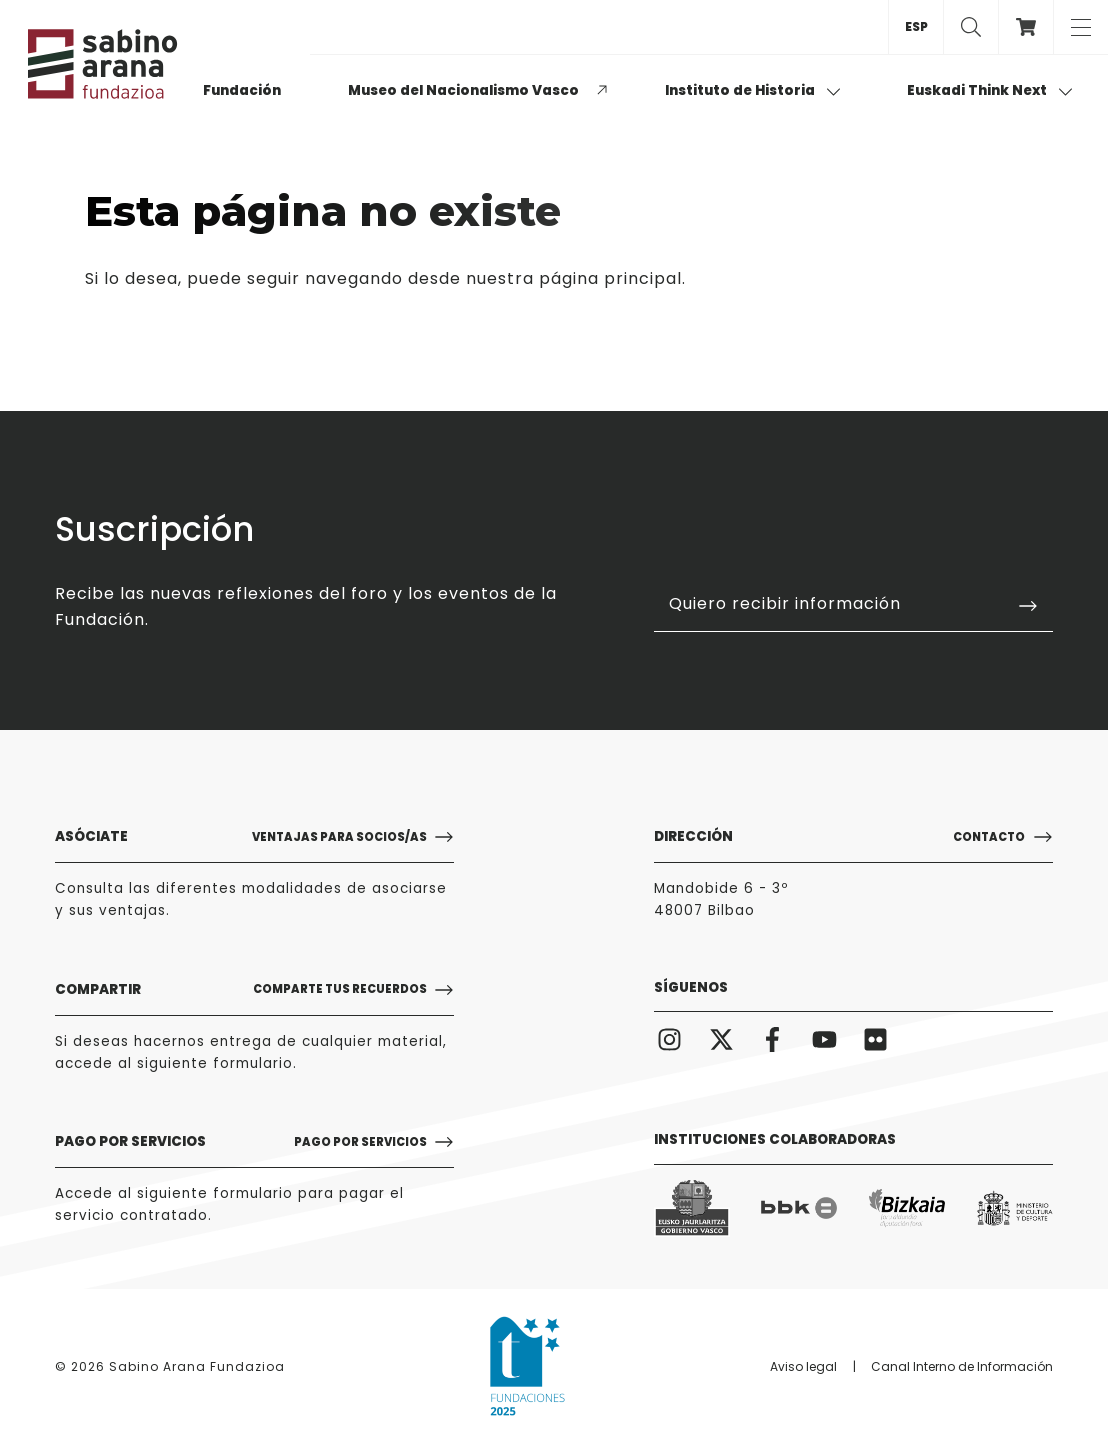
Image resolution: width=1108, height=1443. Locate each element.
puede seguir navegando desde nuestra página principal (434, 278)
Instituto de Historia (753, 90)
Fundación (242, 90)
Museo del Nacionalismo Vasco (463, 90)
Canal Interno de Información (962, 1366)
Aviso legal (803, 1366)
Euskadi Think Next (990, 90)
